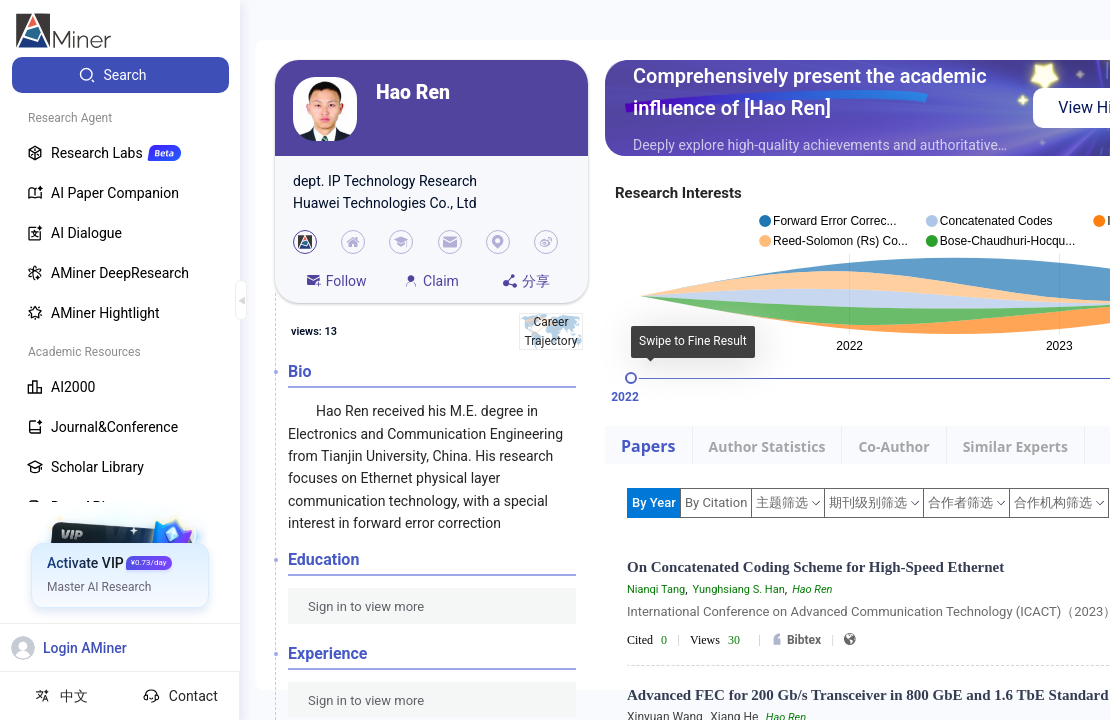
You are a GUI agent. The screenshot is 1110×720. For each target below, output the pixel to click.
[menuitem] (120, 75)
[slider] (631, 378)
